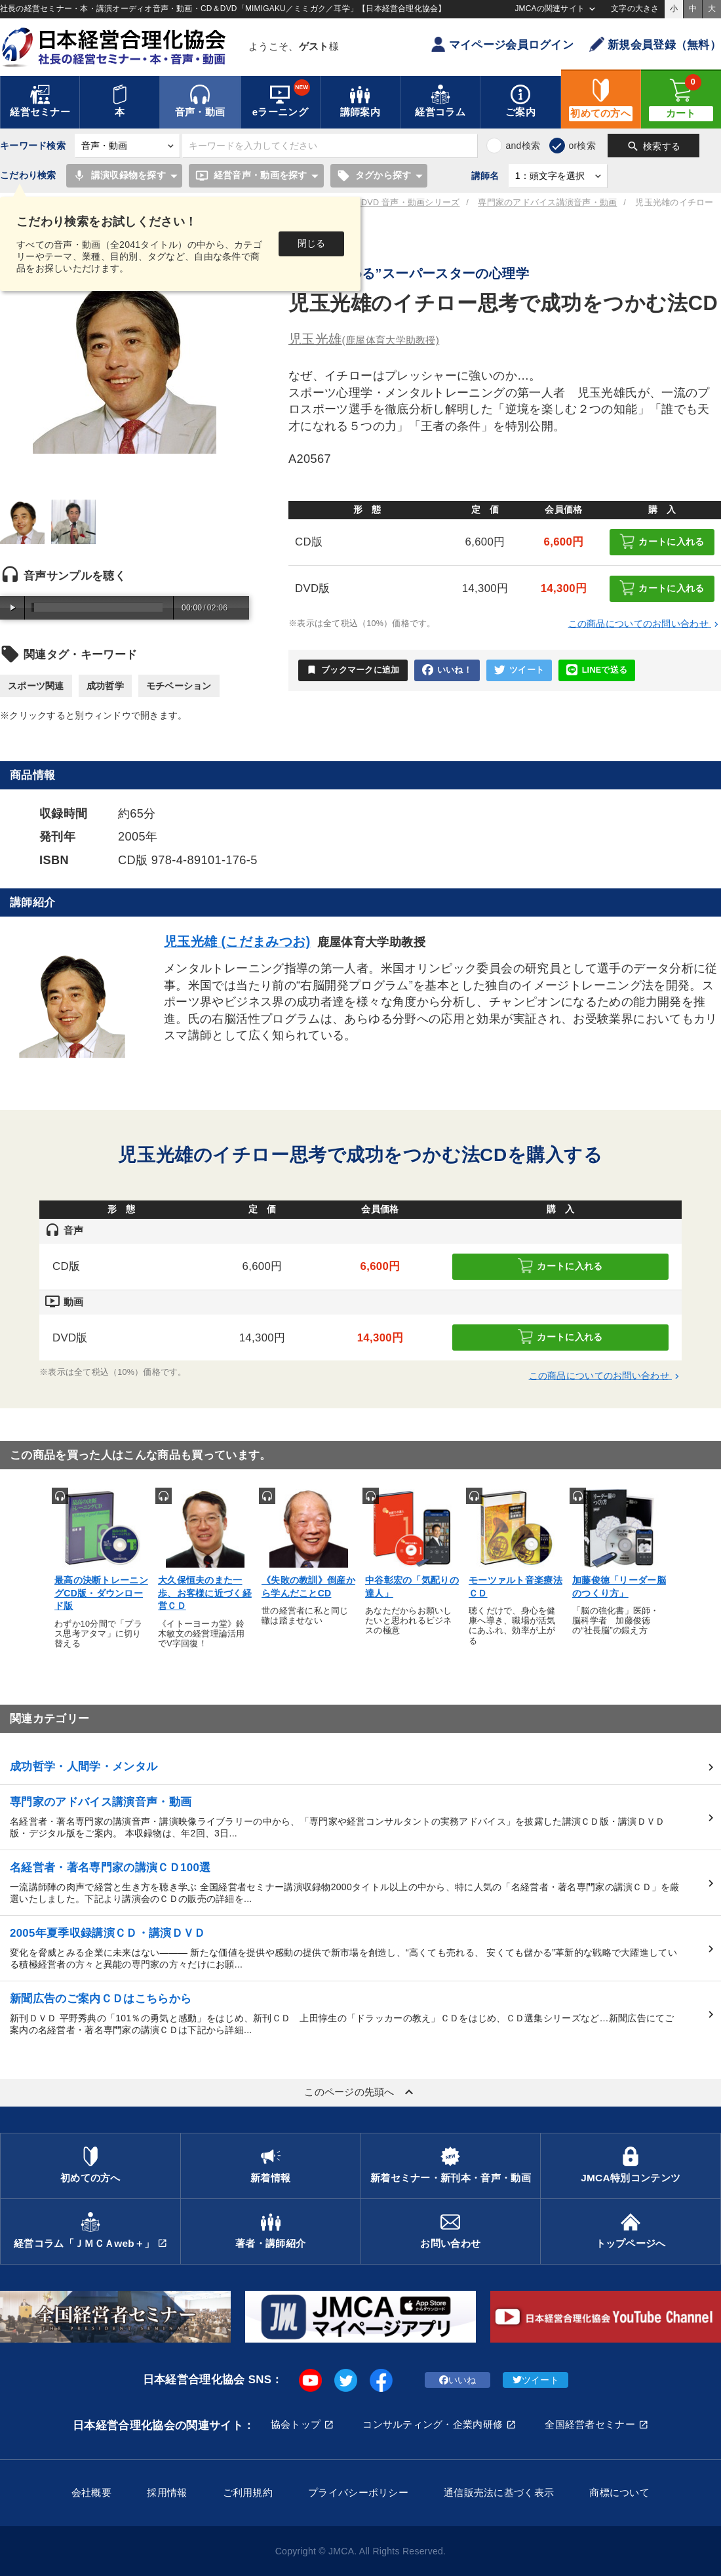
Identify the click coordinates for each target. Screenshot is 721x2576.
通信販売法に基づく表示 (499, 2492)
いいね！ (447, 670)
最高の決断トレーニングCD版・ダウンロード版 (101, 1593)
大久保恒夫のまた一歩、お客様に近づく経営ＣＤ (205, 1593)
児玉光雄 (363, 339)
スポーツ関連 (36, 686)
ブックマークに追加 (353, 670)
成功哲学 (105, 686)
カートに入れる (661, 541)
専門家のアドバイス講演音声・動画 (547, 202)
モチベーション (179, 686)
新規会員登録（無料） (655, 44)
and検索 (522, 145)
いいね (458, 2380)
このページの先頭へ (360, 2092)
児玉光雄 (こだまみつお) (237, 941)
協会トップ (296, 2424)
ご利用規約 (248, 2492)
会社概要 (91, 2492)
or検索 (582, 145)
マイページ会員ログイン (502, 44)
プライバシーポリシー (358, 2492)
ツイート (519, 670)
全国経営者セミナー (590, 2424)
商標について (619, 2492)
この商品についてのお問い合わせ (644, 623)
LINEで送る (596, 670)
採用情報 (167, 2492)
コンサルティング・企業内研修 (432, 2424)
